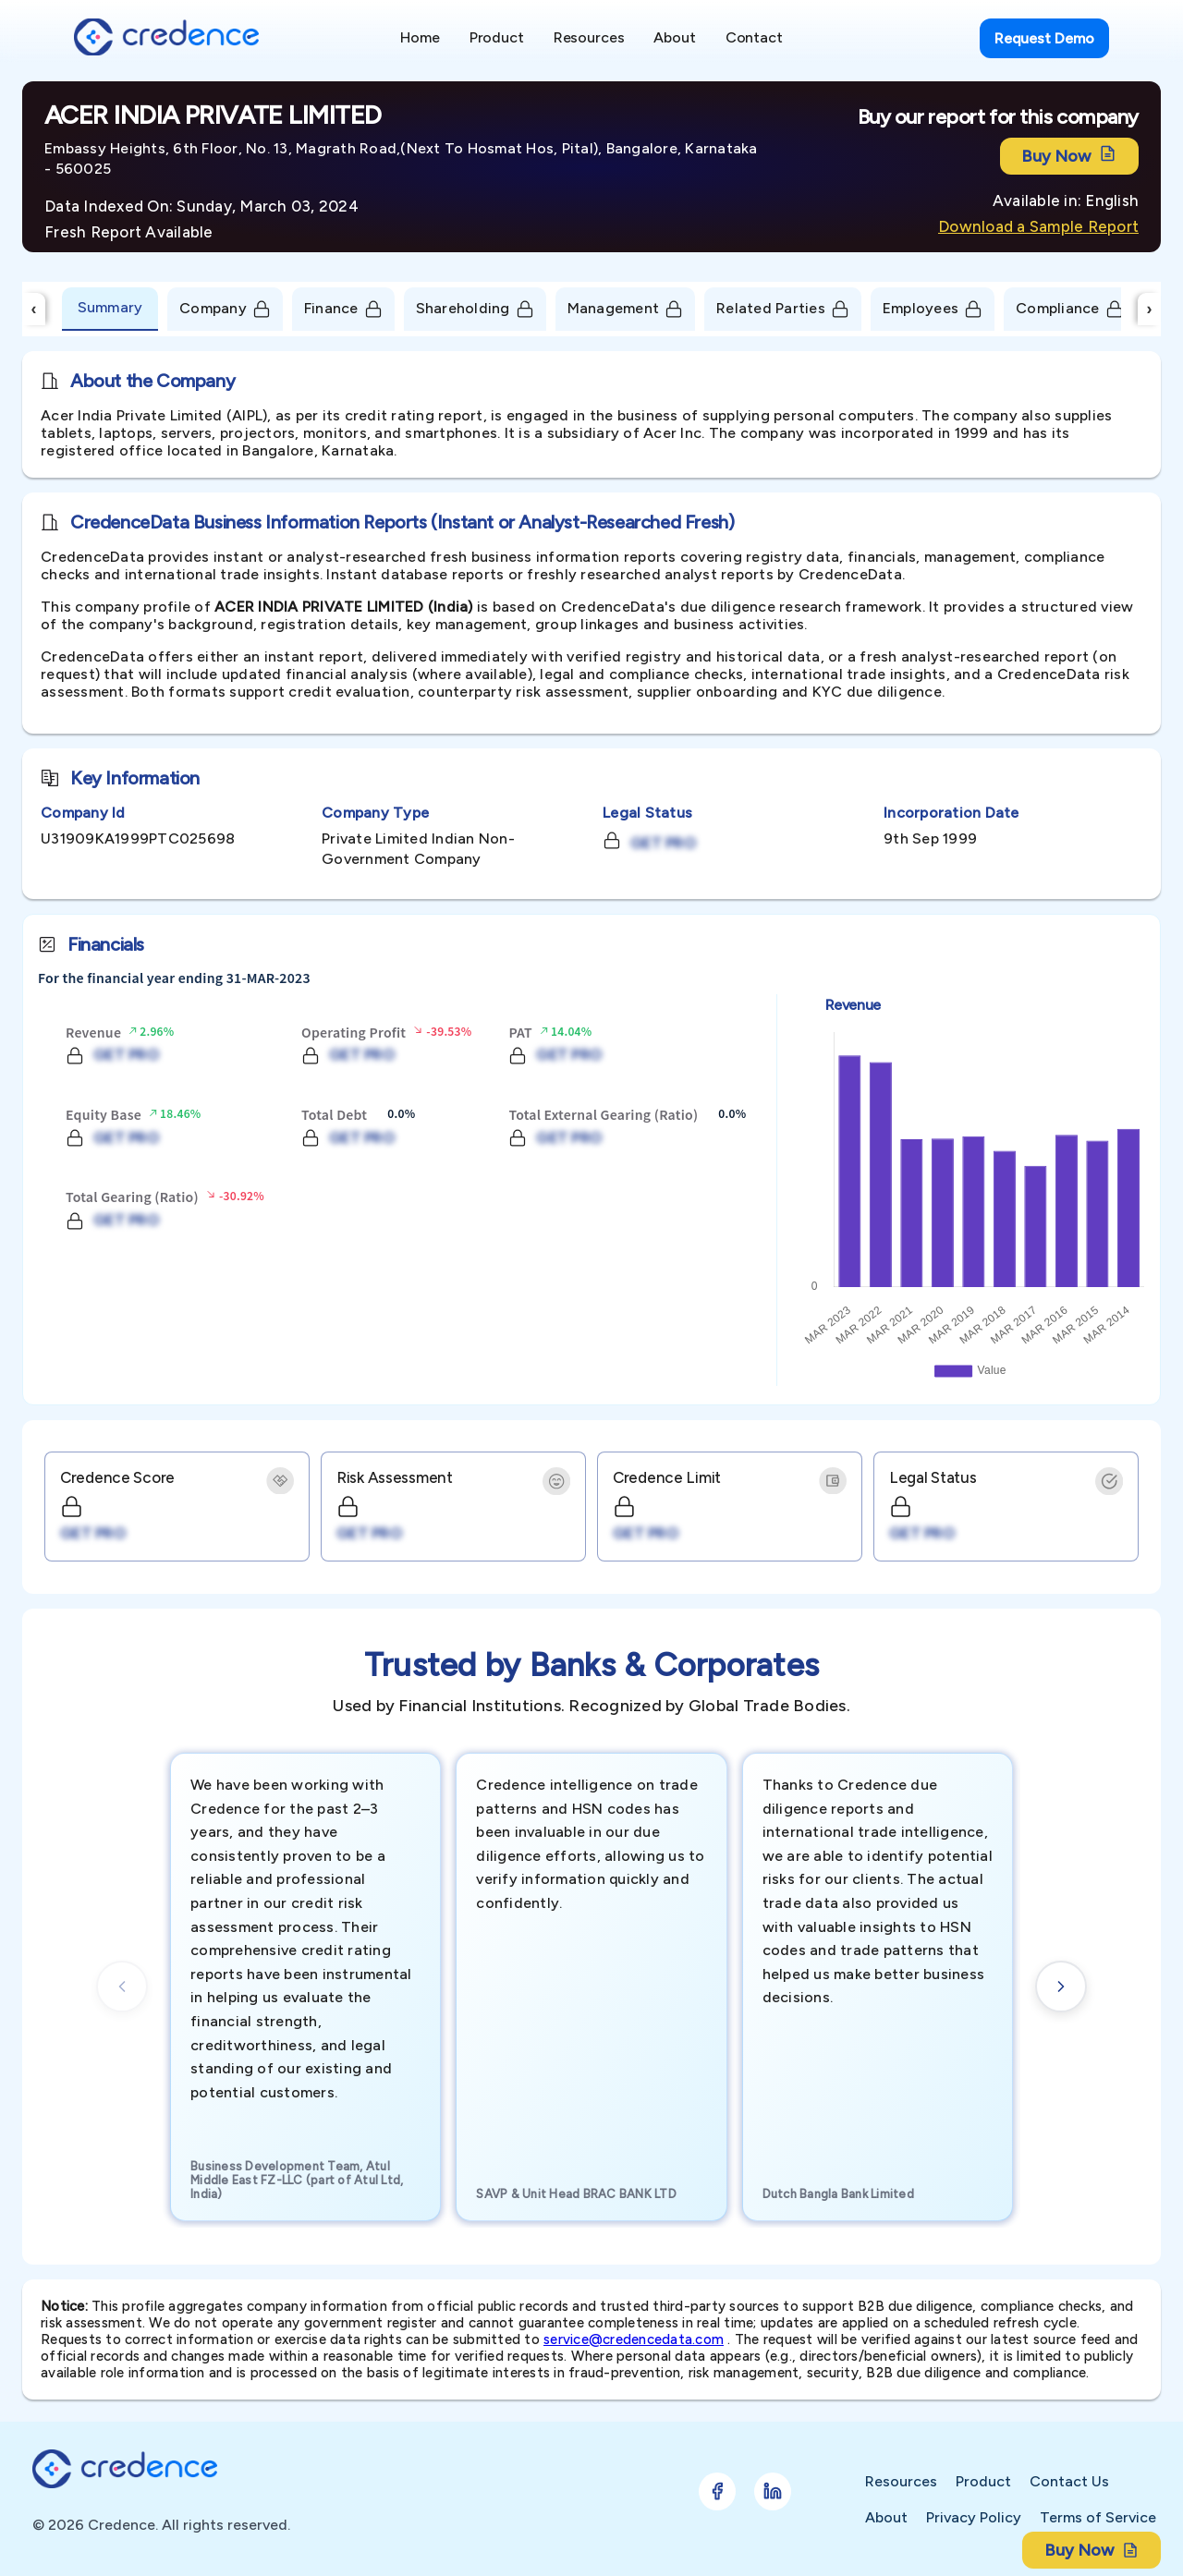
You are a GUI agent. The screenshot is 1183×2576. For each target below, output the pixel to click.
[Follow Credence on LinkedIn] (772, 2491)
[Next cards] (1061, 1986)
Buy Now (1069, 155)
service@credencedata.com (633, 2339)
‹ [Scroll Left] (34, 308)
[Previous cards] (122, 1986)
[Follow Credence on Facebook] (717, 2491)
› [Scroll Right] (1150, 308)
